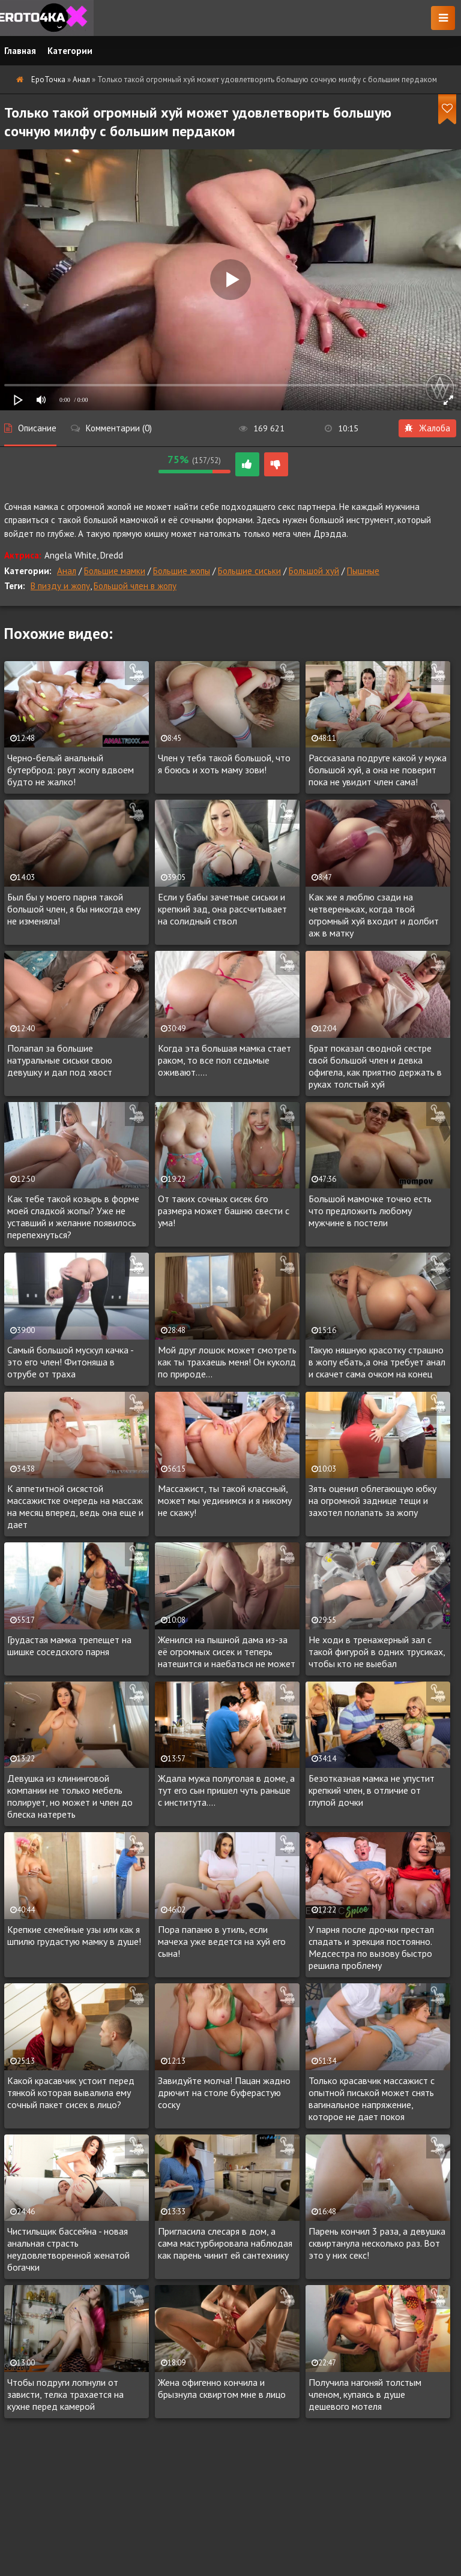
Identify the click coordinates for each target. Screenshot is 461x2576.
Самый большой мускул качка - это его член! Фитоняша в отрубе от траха (70, 1362)
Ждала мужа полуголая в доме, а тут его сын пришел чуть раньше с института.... (226, 1790)
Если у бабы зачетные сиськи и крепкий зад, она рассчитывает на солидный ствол (222, 909)
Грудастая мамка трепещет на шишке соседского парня (69, 1646)
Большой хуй (314, 571)
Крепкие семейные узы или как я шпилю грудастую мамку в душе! (74, 1935)
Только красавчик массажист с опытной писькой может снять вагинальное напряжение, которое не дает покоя (372, 2098)
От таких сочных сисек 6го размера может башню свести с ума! (223, 1211)
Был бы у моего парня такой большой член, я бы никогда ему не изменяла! (73, 909)
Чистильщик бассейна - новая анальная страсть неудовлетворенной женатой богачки (68, 2249)
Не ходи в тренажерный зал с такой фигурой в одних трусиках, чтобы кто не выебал (377, 1652)
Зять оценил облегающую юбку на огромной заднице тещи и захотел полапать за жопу (372, 1500)
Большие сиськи (249, 571)
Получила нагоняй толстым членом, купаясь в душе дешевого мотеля (365, 2394)
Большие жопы (181, 571)
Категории (69, 50)
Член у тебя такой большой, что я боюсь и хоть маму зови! (224, 764)
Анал (66, 571)
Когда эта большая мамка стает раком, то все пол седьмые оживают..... (224, 1060)
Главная (20, 50)
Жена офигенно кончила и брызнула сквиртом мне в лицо (222, 2388)
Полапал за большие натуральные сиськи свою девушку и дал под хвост (59, 1060)
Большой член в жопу (135, 586)
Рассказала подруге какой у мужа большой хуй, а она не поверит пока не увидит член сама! (378, 770)
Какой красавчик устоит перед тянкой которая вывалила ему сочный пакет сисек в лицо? (70, 2092)
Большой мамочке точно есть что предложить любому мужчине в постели (370, 1211)
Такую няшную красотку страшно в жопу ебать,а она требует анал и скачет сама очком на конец (377, 1362)
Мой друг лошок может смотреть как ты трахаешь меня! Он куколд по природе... (227, 1362)
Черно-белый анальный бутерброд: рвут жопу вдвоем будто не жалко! (70, 770)
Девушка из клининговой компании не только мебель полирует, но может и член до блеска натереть (70, 1796)
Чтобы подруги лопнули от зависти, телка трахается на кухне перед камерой (65, 2394)
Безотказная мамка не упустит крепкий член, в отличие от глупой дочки (372, 1790)
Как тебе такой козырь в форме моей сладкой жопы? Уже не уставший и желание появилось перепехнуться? (73, 1217)
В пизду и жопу (60, 586)
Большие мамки (114, 571)
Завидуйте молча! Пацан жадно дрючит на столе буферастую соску (224, 2092)
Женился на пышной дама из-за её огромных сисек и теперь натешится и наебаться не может (226, 1652)
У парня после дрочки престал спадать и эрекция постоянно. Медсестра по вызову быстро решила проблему (371, 1947)
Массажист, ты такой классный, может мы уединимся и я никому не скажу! (225, 1500)
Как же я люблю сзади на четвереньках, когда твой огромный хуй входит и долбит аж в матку (374, 915)
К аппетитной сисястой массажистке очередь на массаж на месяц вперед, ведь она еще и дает (75, 1506)
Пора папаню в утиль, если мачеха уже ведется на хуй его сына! (222, 1941)
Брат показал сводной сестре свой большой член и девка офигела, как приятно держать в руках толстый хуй (375, 1066)
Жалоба (427, 428)
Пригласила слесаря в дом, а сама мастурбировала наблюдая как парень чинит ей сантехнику (225, 2243)
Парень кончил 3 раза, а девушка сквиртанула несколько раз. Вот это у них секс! (377, 2243)
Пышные (363, 571)
